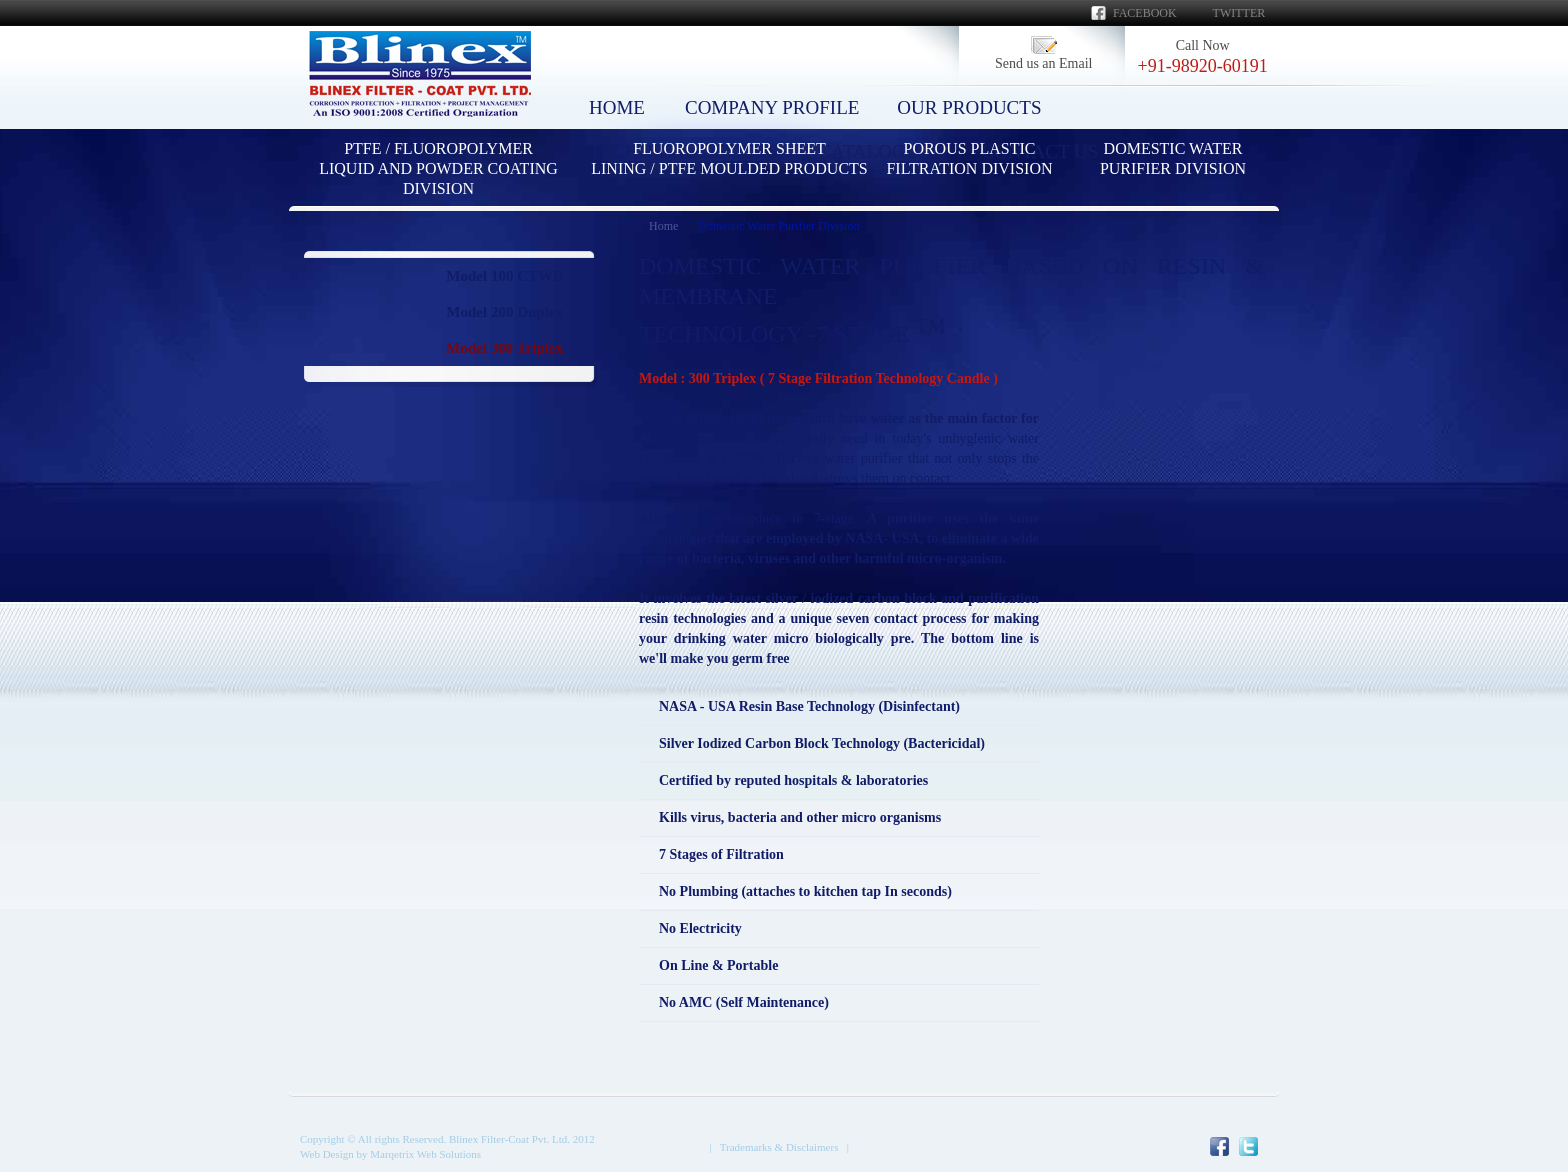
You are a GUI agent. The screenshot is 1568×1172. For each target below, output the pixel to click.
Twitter (1239, 13)
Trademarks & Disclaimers (779, 1147)
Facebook (1145, 13)
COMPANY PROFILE (772, 107)
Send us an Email (1044, 63)
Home (663, 226)
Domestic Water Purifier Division (778, 226)
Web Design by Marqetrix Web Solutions (390, 1154)
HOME (617, 107)
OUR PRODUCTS (969, 107)
